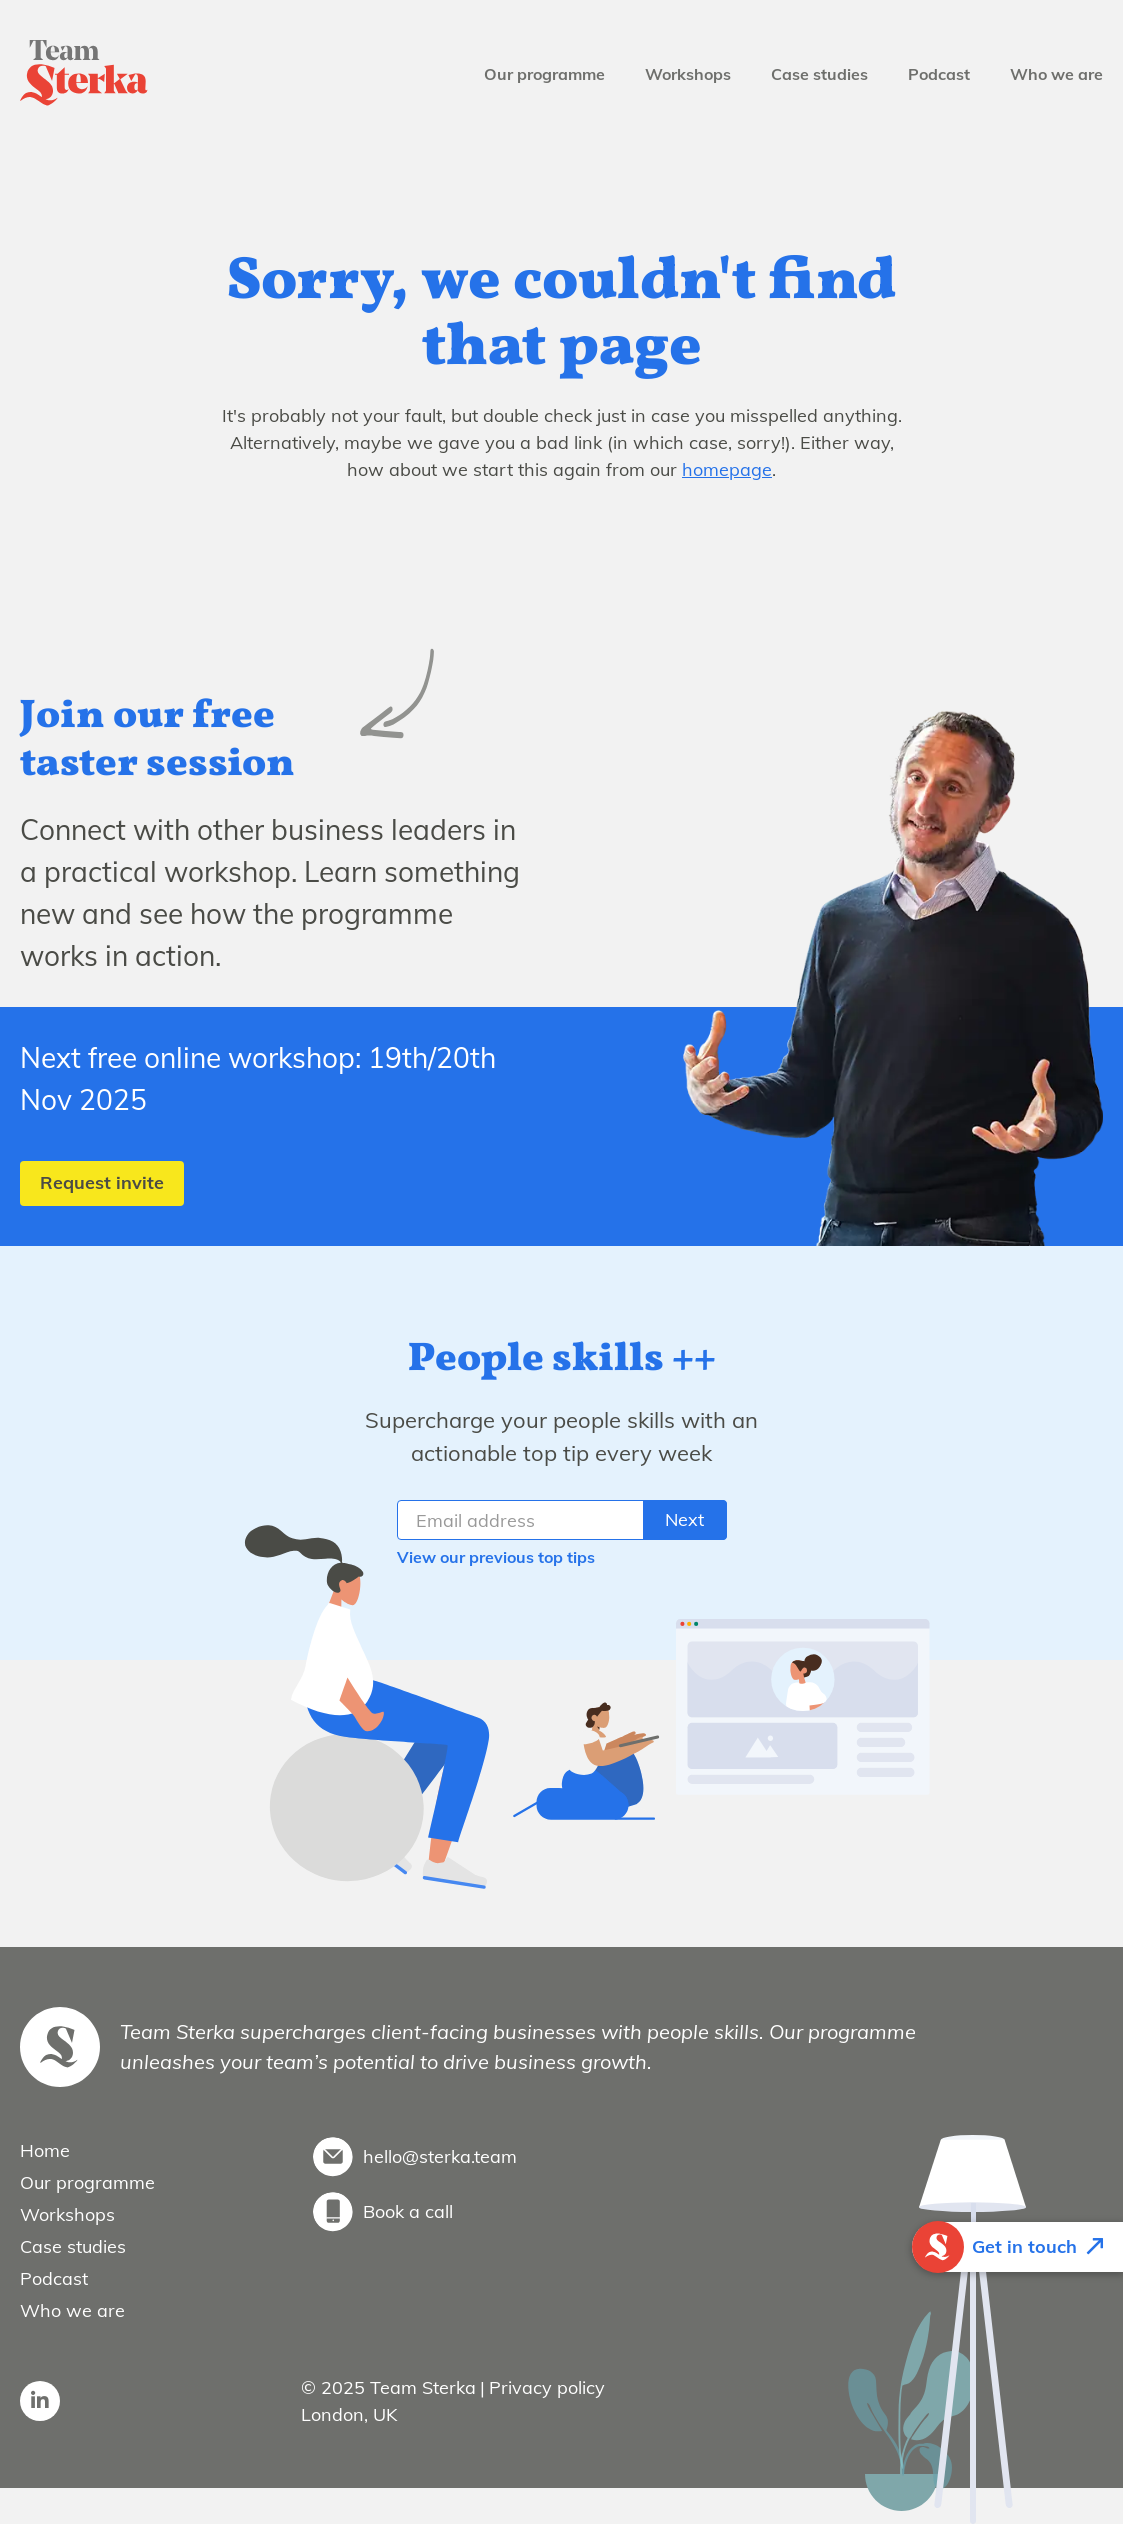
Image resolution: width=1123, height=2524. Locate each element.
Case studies (819, 74)
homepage (727, 469)
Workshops (688, 74)
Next (684, 1519)
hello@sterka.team (440, 2156)
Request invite (102, 1182)
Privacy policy (547, 2387)
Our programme (544, 74)
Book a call (408, 2211)
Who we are (1056, 74)
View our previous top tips (496, 1557)
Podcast (939, 74)
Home (45, 2150)
